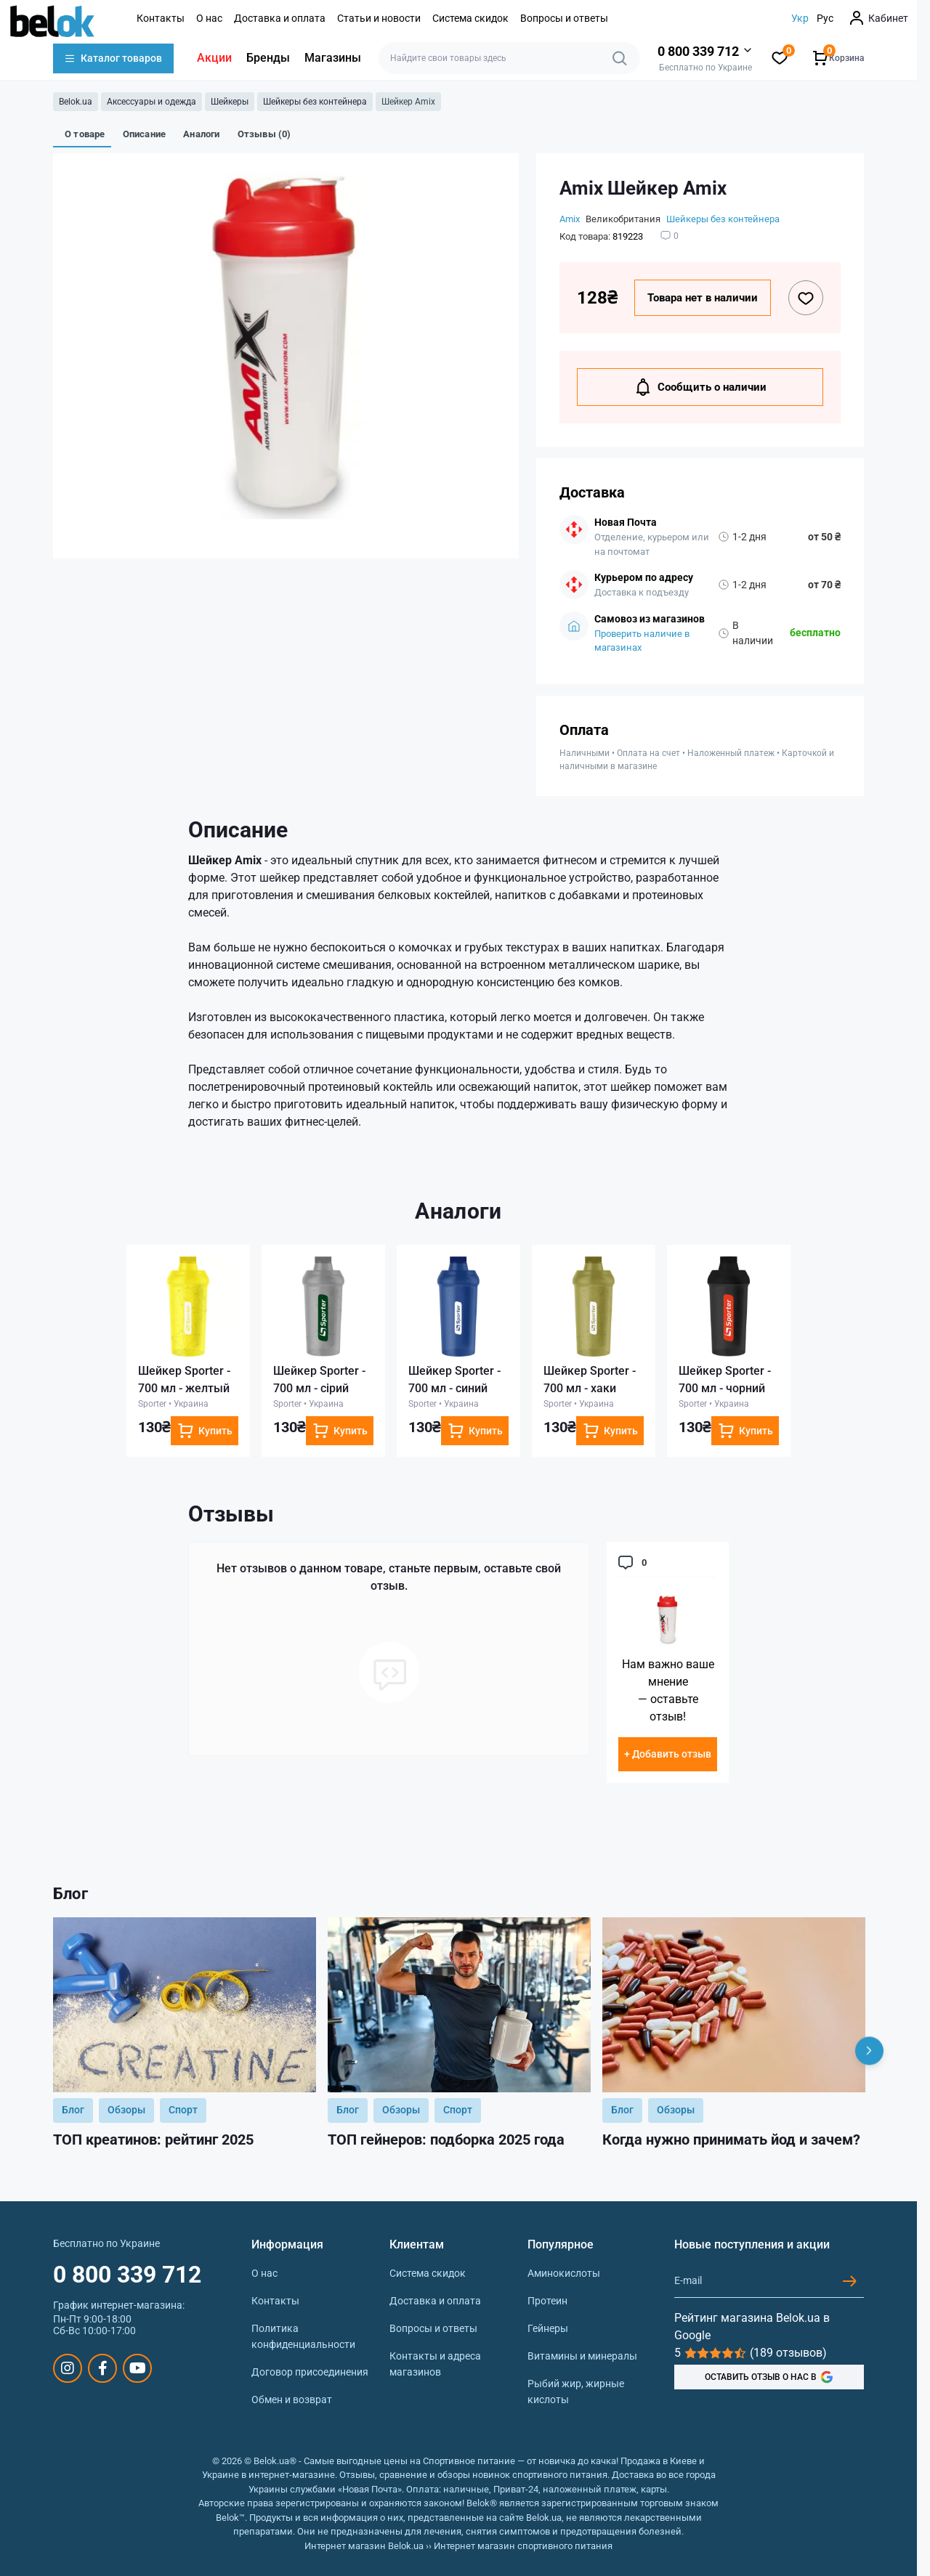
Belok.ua (75, 102)
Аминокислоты (563, 2273)
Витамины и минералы (582, 2356)
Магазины (332, 58)
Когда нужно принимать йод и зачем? (731, 2139)
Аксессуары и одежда (151, 102)
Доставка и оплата (280, 18)
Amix (569, 219)
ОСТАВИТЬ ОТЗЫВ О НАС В (769, 2377)
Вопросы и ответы (564, 18)
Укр (800, 18)
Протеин (547, 2301)
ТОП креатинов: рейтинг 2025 (153, 2139)
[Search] (619, 58)
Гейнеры (547, 2328)
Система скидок (470, 18)
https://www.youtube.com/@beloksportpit (137, 2368)
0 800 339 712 (127, 2274)
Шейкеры (229, 102)
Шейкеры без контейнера (315, 102)
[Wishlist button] (805, 297)
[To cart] (204, 1430)
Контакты (161, 18)
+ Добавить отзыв (667, 1754)
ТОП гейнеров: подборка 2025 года (446, 2139)
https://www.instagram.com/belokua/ (67, 2368)
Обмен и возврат (291, 2399)
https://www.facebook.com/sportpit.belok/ (103, 2368)
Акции (214, 58)
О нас (209, 18)
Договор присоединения (309, 2372)
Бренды (268, 58)
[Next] (869, 2050)
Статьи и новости (379, 18)
